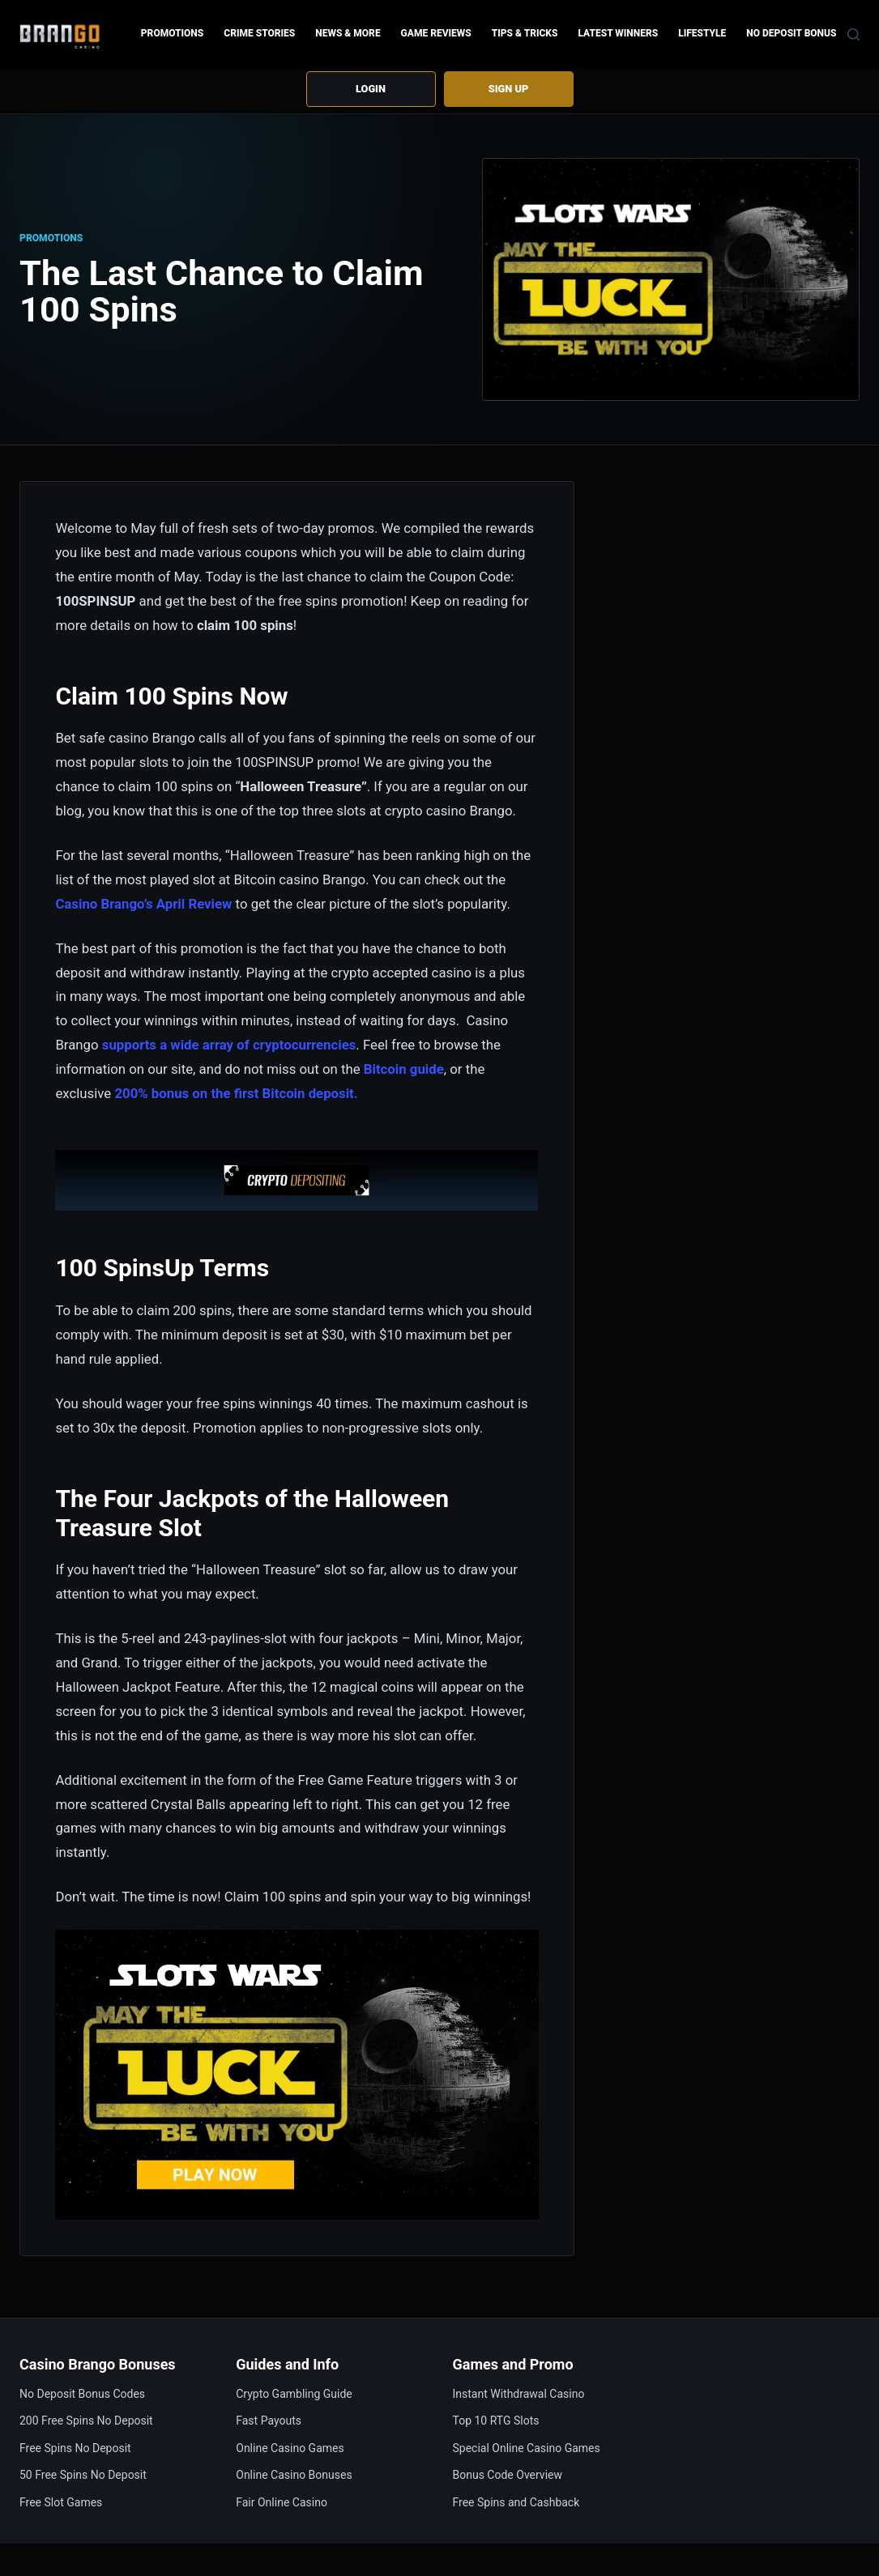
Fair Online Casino (281, 2502)
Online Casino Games (289, 2448)
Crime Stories (259, 33)
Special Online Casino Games (526, 2448)
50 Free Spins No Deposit (83, 2475)
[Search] (853, 34)
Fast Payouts (268, 2421)
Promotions (172, 33)
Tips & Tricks (525, 33)
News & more (347, 33)
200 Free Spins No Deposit (86, 2421)
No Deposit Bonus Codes (82, 2393)
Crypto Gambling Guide (294, 2393)
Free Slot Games (60, 2502)
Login (371, 89)
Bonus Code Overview (508, 2475)
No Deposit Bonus (791, 33)
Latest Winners (618, 33)
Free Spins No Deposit (75, 2448)
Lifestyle (702, 33)
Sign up (508, 89)
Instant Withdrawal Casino (519, 2393)
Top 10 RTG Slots (496, 2421)
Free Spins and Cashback (516, 2502)
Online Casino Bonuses (294, 2475)
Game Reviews (436, 33)
